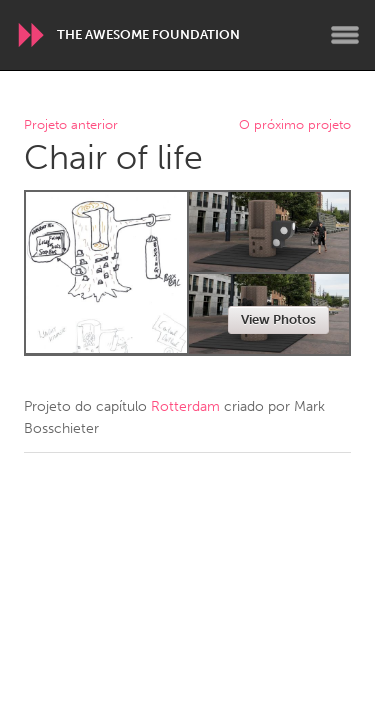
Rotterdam (185, 406)
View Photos (278, 319)
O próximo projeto (295, 125)
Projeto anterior (71, 125)
